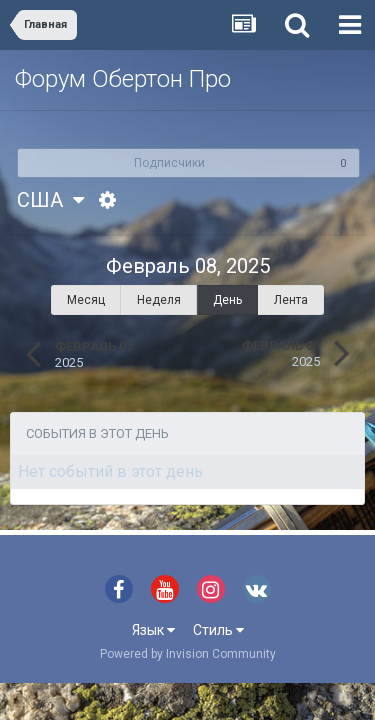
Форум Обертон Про (123, 79)
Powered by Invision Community (188, 654)
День (227, 300)
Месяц (86, 300)
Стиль (218, 630)
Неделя (159, 300)
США (50, 200)
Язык (153, 630)
